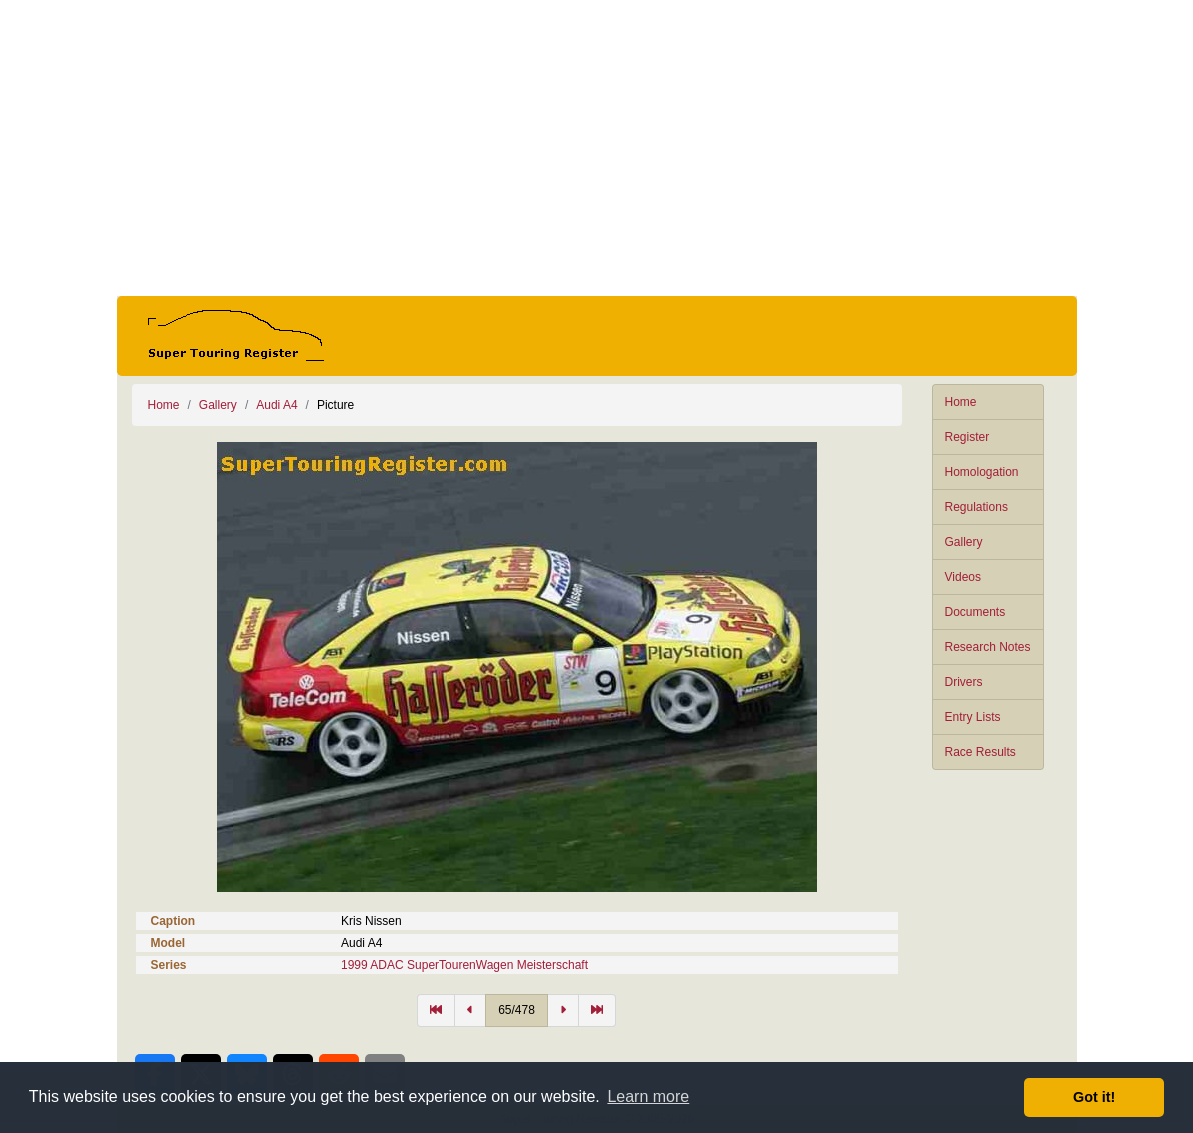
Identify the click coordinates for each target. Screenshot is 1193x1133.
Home (961, 402)
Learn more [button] (648, 1096)
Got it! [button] (1094, 1097)
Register (967, 437)
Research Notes (988, 647)
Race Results (980, 752)
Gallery (964, 542)
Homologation (982, 472)
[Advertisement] (597, 148)
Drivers (964, 682)
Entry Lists (973, 717)
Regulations (976, 507)
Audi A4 (276, 405)
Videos (963, 577)
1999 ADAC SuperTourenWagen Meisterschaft (464, 965)
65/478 (516, 1010)
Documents (975, 612)
